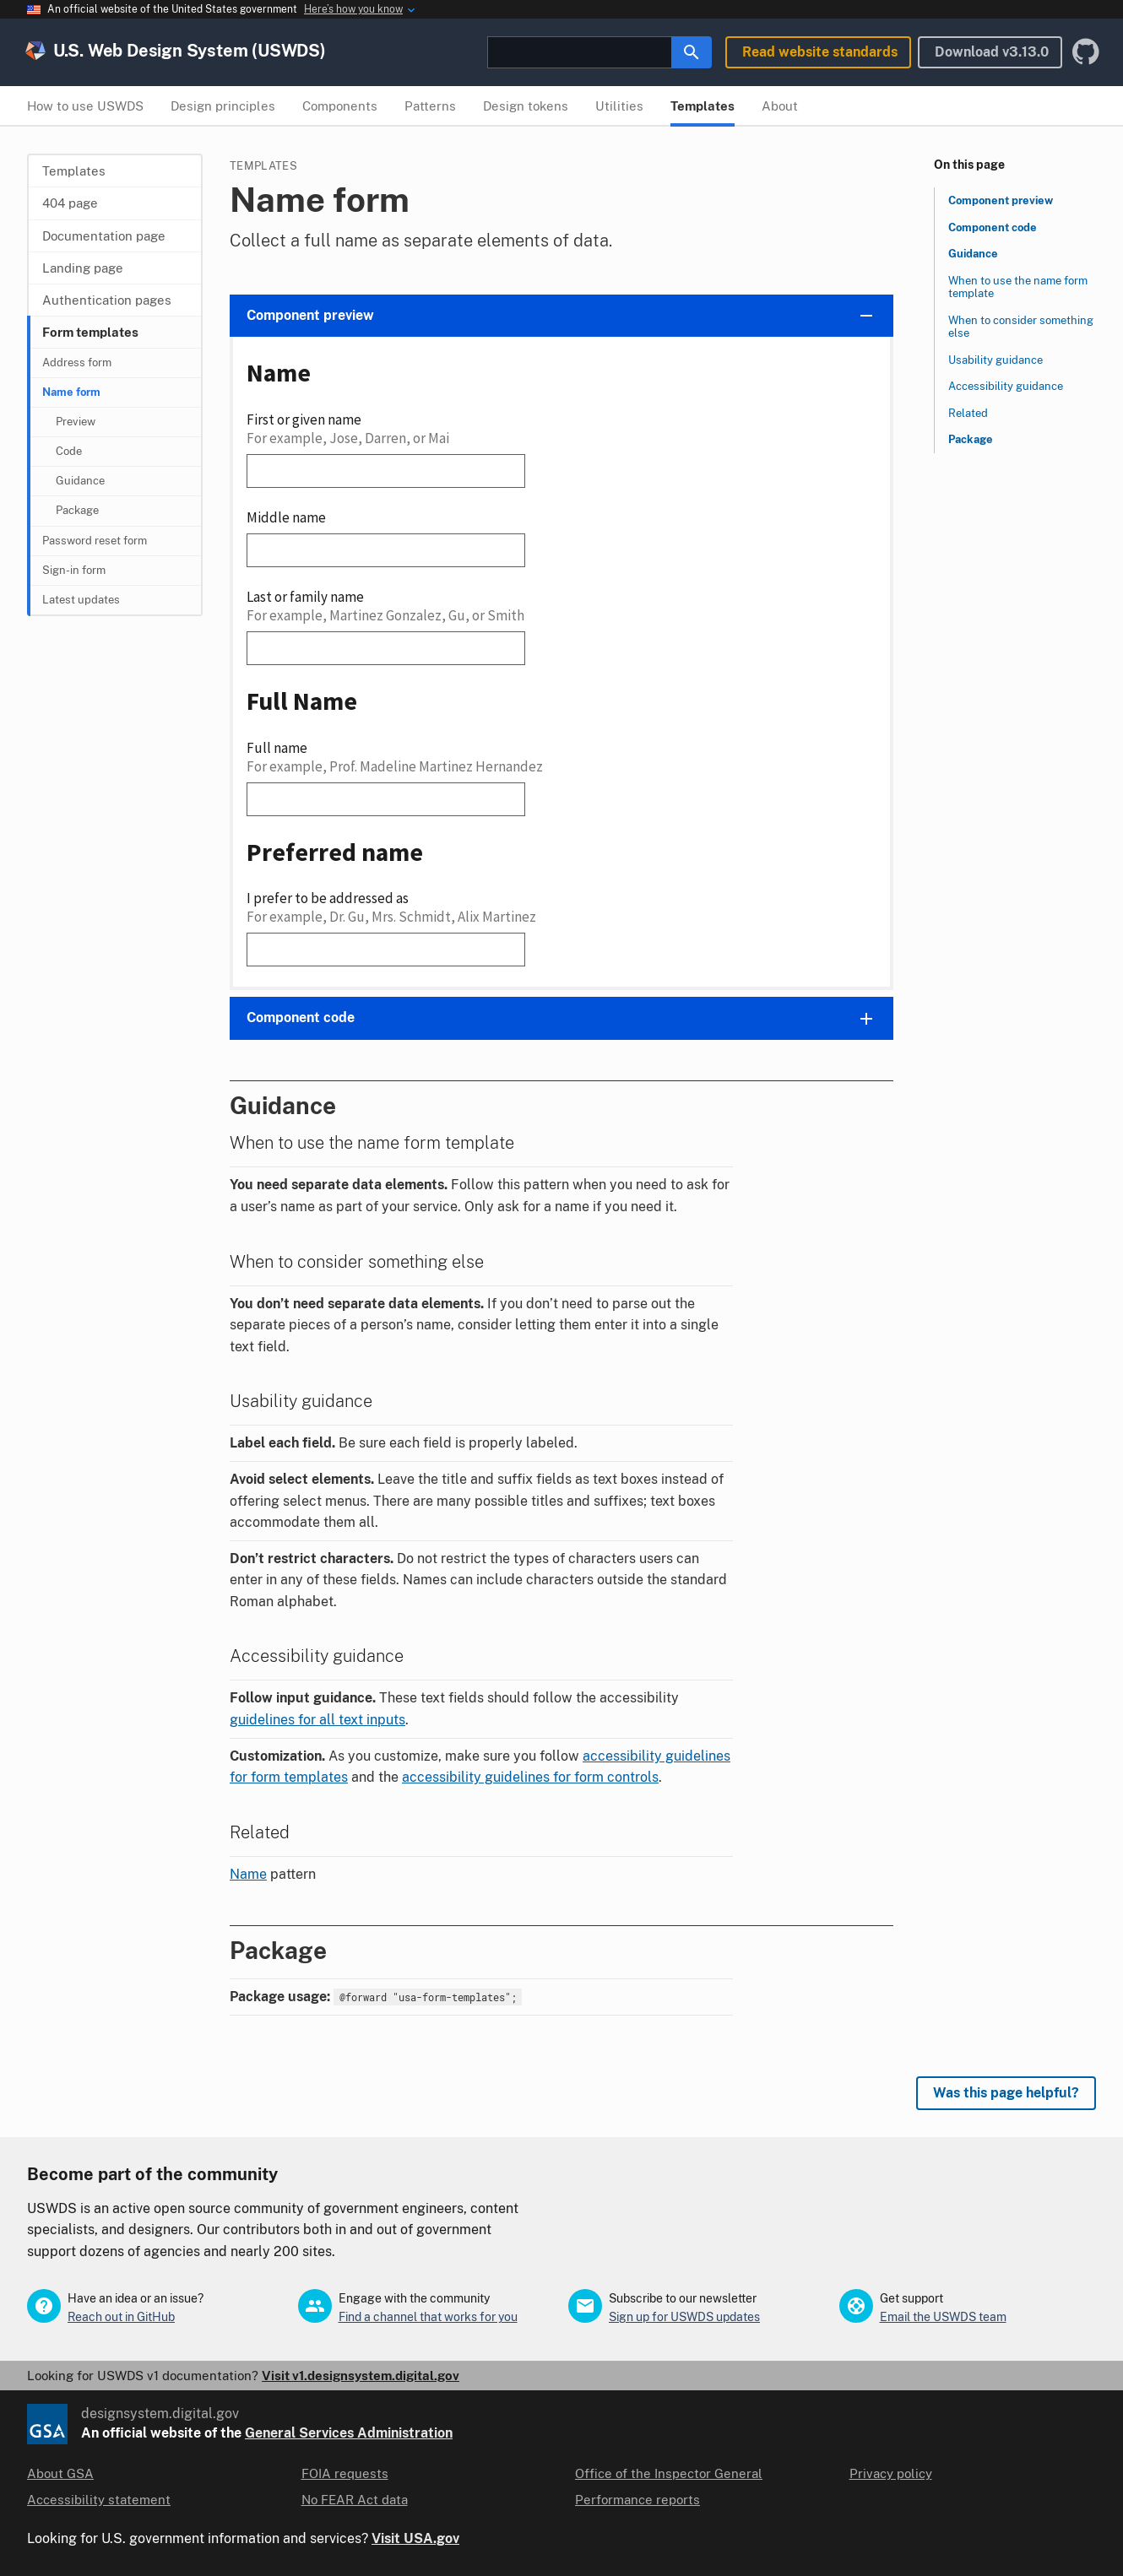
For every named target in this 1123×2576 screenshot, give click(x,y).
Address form (76, 362)
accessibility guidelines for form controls (530, 1777)
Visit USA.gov (415, 2538)
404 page (70, 203)
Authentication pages (106, 300)
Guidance (80, 480)
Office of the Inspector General (668, 2473)
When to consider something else (1020, 327)
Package (77, 510)
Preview (75, 421)
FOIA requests (344, 2473)
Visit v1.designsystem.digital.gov (360, 2375)
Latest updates (81, 599)
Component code (992, 227)
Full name (277, 748)
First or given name (304, 419)
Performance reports (637, 2499)
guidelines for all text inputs (317, 1720)
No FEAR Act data (354, 2499)
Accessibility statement (99, 2499)
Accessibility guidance (1005, 386)
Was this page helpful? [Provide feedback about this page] (1006, 2093)
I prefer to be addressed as (328, 898)
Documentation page (103, 236)
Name (248, 1874)
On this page (969, 164)
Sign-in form (74, 570)
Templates (74, 171)
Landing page (82, 268)
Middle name (286, 517)
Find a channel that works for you (428, 2317)
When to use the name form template (1018, 287)
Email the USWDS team (943, 2317)
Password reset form (94, 540)
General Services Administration (349, 2433)
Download (992, 52)
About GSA (60, 2473)
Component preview (1000, 200)
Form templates (90, 332)
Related (968, 413)
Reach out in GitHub (121, 2317)
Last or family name (305, 596)
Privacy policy (890, 2473)
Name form (71, 392)
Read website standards (820, 52)
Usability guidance (995, 360)
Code (69, 451)
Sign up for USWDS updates (684, 2317)
